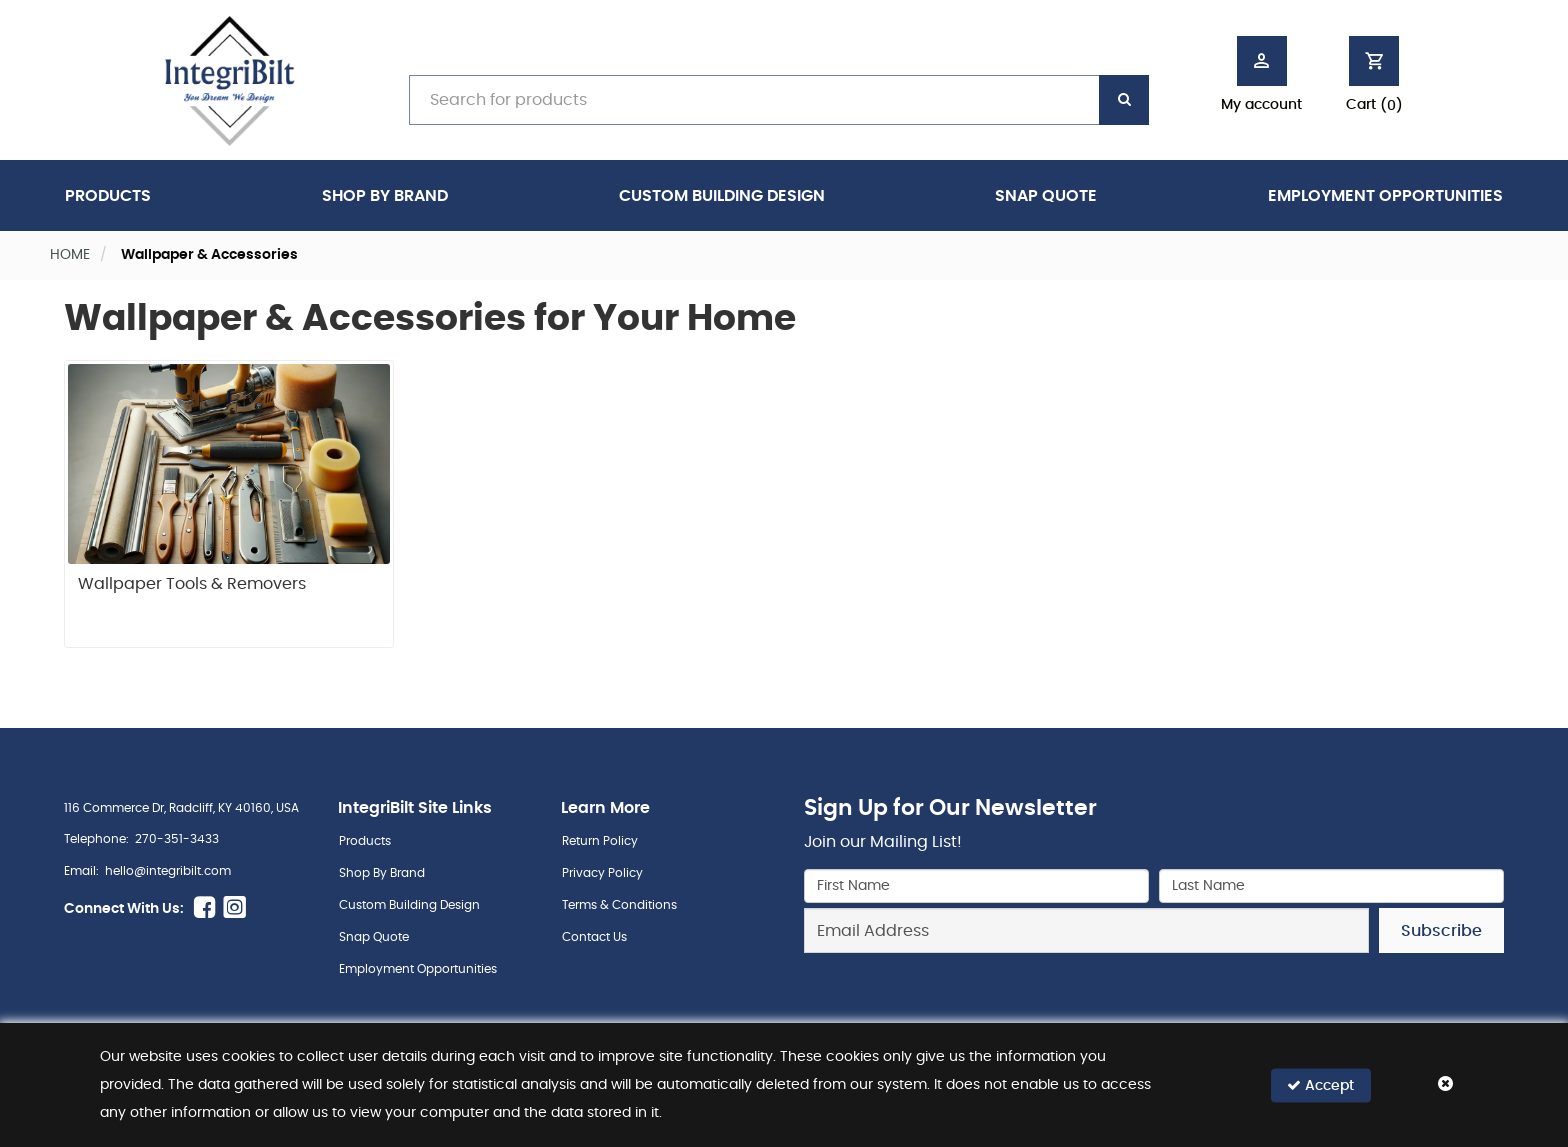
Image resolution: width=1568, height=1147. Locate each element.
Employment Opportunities (1385, 196)
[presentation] (1154, 997)
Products (108, 196)
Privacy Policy (602, 873)
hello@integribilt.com (168, 871)
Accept (1320, 1085)
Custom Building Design (722, 196)
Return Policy (600, 841)
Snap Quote (1046, 196)
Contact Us (594, 937)
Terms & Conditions (619, 905)
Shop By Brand (385, 196)
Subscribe (1441, 931)
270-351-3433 (177, 839)
